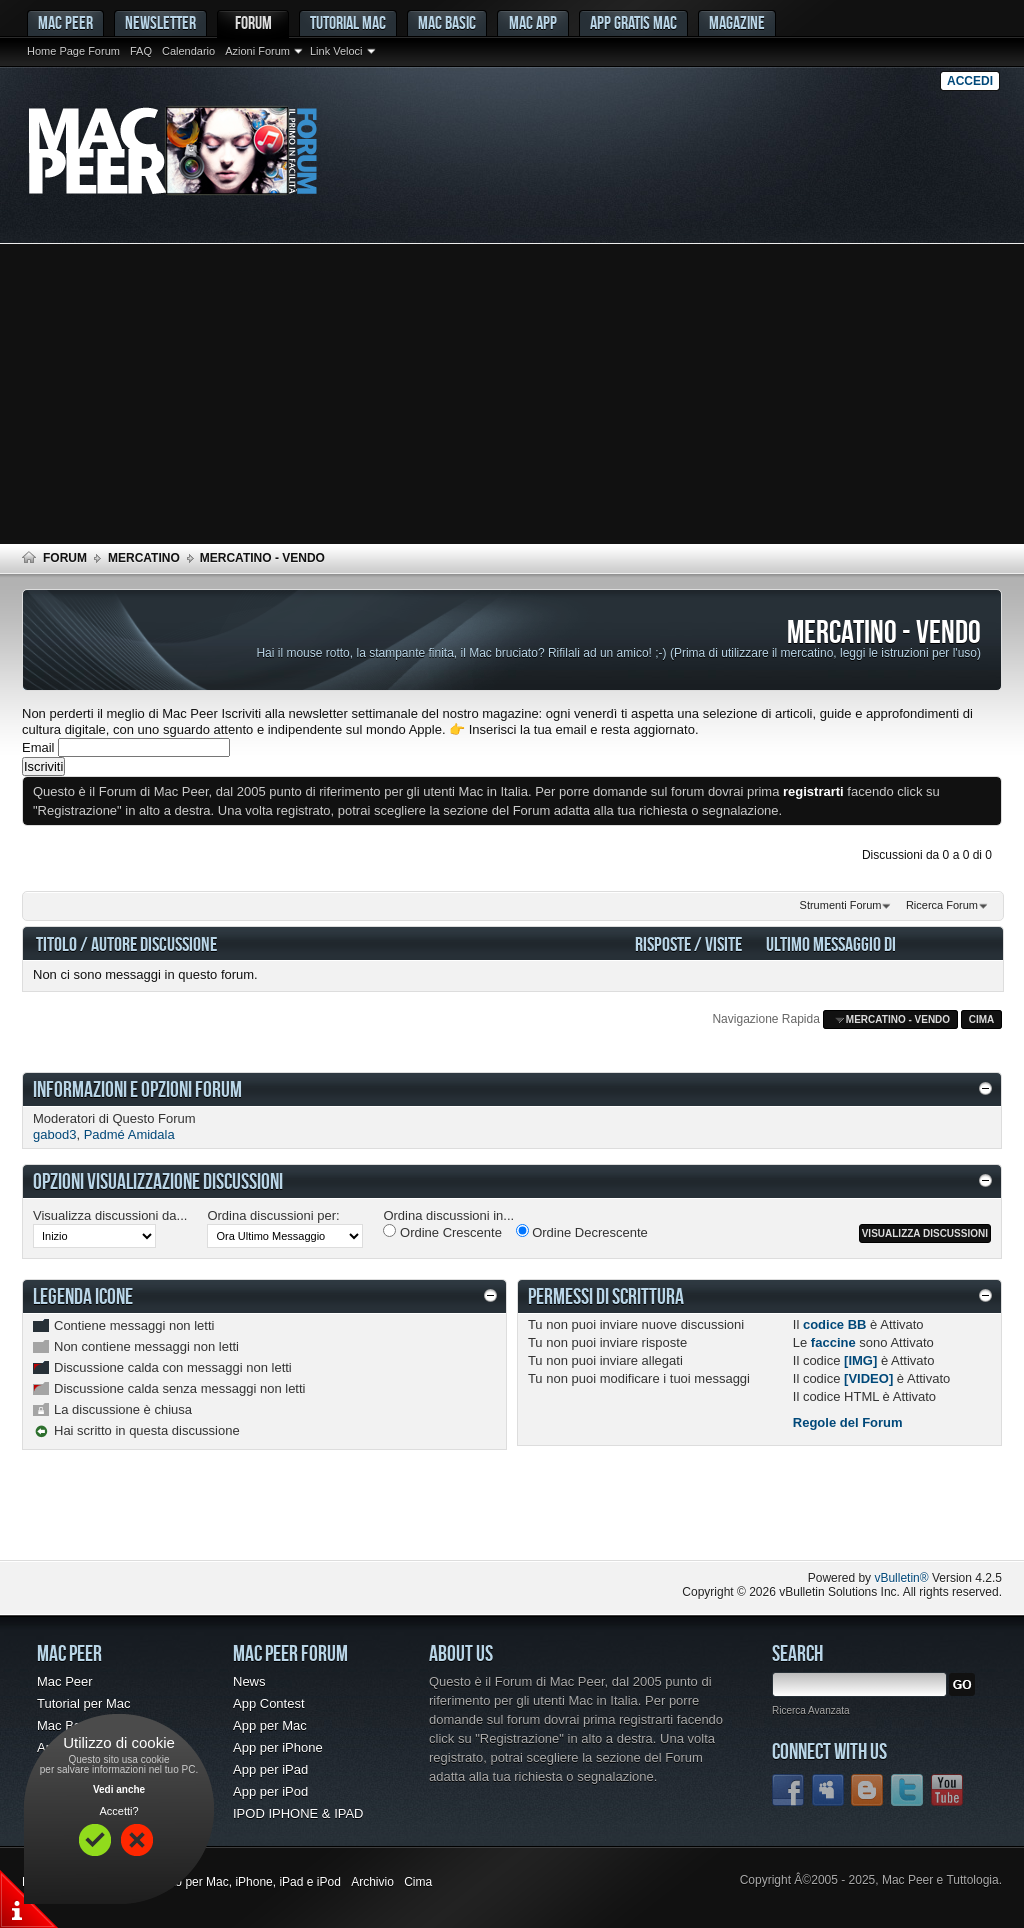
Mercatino (144, 558)
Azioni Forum (257, 51)
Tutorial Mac (348, 22)
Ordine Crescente (442, 1232)
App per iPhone (278, 1747)
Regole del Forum (848, 1422)
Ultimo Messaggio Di (831, 943)
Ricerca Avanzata (811, 1710)
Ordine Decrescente (582, 1232)
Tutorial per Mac (83, 1703)
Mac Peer (65, 1681)
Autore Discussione (154, 943)
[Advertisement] (512, 394)
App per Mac (270, 1725)
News (249, 1681)
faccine (833, 1342)
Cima (982, 1019)
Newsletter (160, 22)
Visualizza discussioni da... (110, 1215)
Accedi (970, 81)
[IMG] (860, 1360)
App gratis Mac (633, 22)
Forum (253, 22)
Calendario (188, 51)
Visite (723, 943)
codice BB (835, 1324)
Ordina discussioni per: (273, 1215)
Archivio (372, 1882)
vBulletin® (901, 1578)
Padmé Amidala (129, 1134)
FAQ (141, 51)
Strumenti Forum (841, 905)
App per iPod (270, 1791)
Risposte (663, 943)
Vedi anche (119, 1789)
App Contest (269, 1703)
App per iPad (270, 1769)
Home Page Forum (73, 51)
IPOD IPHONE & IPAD (298, 1813)
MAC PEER (65, 22)
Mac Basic (447, 22)
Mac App (533, 22)
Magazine (737, 22)
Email (38, 747)
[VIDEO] (868, 1378)
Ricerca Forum (942, 905)
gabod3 (54, 1134)
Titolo (56, 943)
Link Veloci (336, 51)
